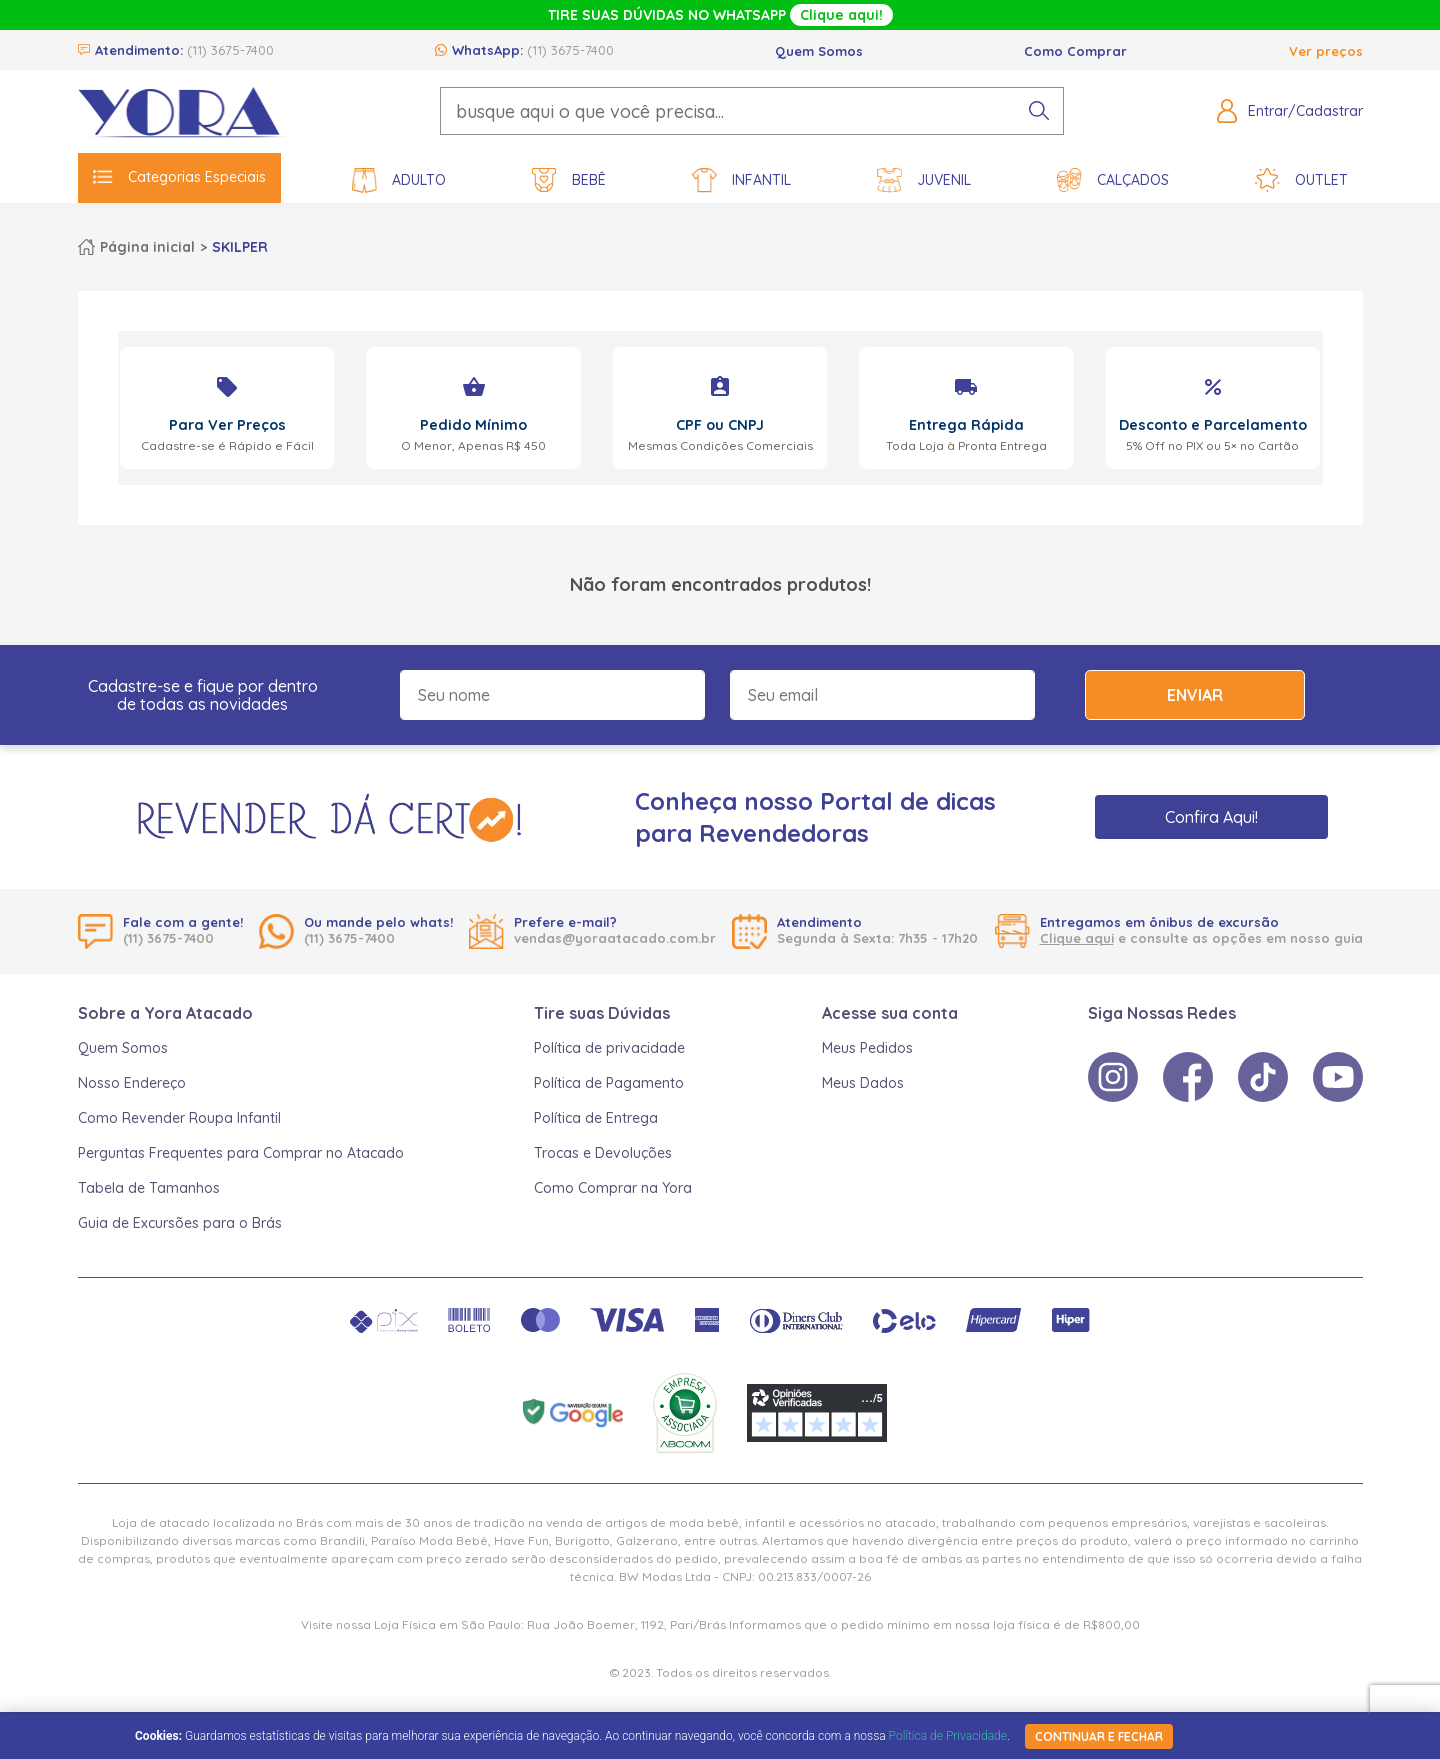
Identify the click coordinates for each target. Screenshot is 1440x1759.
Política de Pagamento (609, 1083)
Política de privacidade (609, 1048)
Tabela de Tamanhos (149, 1188)
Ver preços (1326, 51)
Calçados (1113, 180)
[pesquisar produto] (1039, 111)
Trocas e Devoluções (603, 1153)
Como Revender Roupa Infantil (179, 1118)
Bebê (569, 180)
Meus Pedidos (867, 1048)
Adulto (399, 180)
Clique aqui (1077, 938)
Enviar (1195, 695)
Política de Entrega (596, 1118)
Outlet (1301, 180)
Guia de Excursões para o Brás (180, 1223)
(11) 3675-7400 (230, 50)
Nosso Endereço (132, 1083)
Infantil (741, 180)
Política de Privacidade (948, 1736)
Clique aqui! (841, 15)
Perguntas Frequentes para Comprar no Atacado (241, 1153)
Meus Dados (863, 1083)
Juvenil (924, 180)
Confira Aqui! (1211, 817)
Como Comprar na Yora (613, 1188)
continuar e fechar (1099, 1736)
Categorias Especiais (179, 177)
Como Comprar (1075, 51)
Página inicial (147, 247)
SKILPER (240, 247)
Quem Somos (819, 51)
